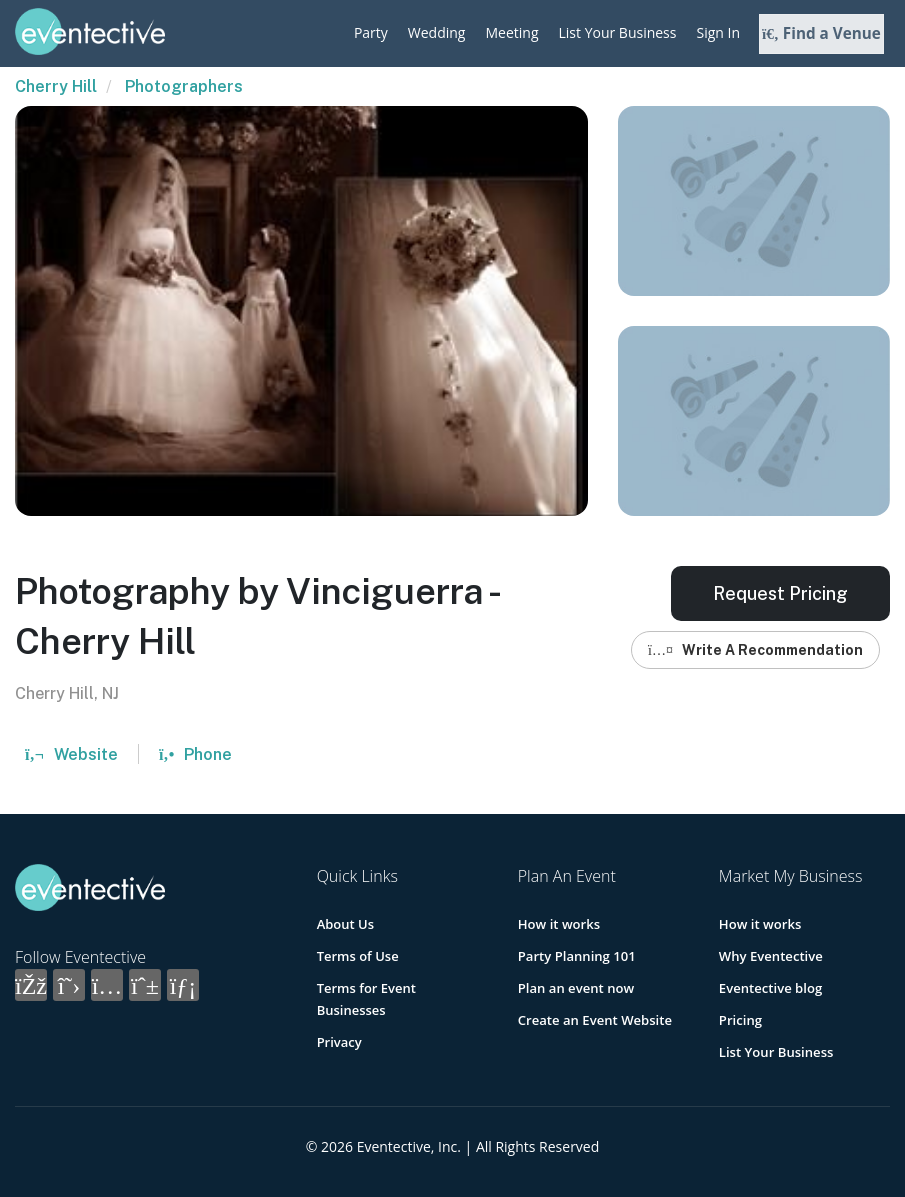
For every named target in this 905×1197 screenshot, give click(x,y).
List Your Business (618, 32)
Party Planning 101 (576, 956)
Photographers (184, 86)
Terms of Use (358, 956)
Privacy (339, 1042)
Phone (195, 754)
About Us (345, 924)
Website (71, 754)
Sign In (718, 32)
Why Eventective (770, 956)
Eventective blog (770, 988)
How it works (559, 924)
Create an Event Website (594, 1020)
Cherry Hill (56, 86)
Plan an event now (575, 988)
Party (371, 32)
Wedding (437, 32)
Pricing (740, 1020)
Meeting (511, 32)
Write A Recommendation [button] (755, 650)
